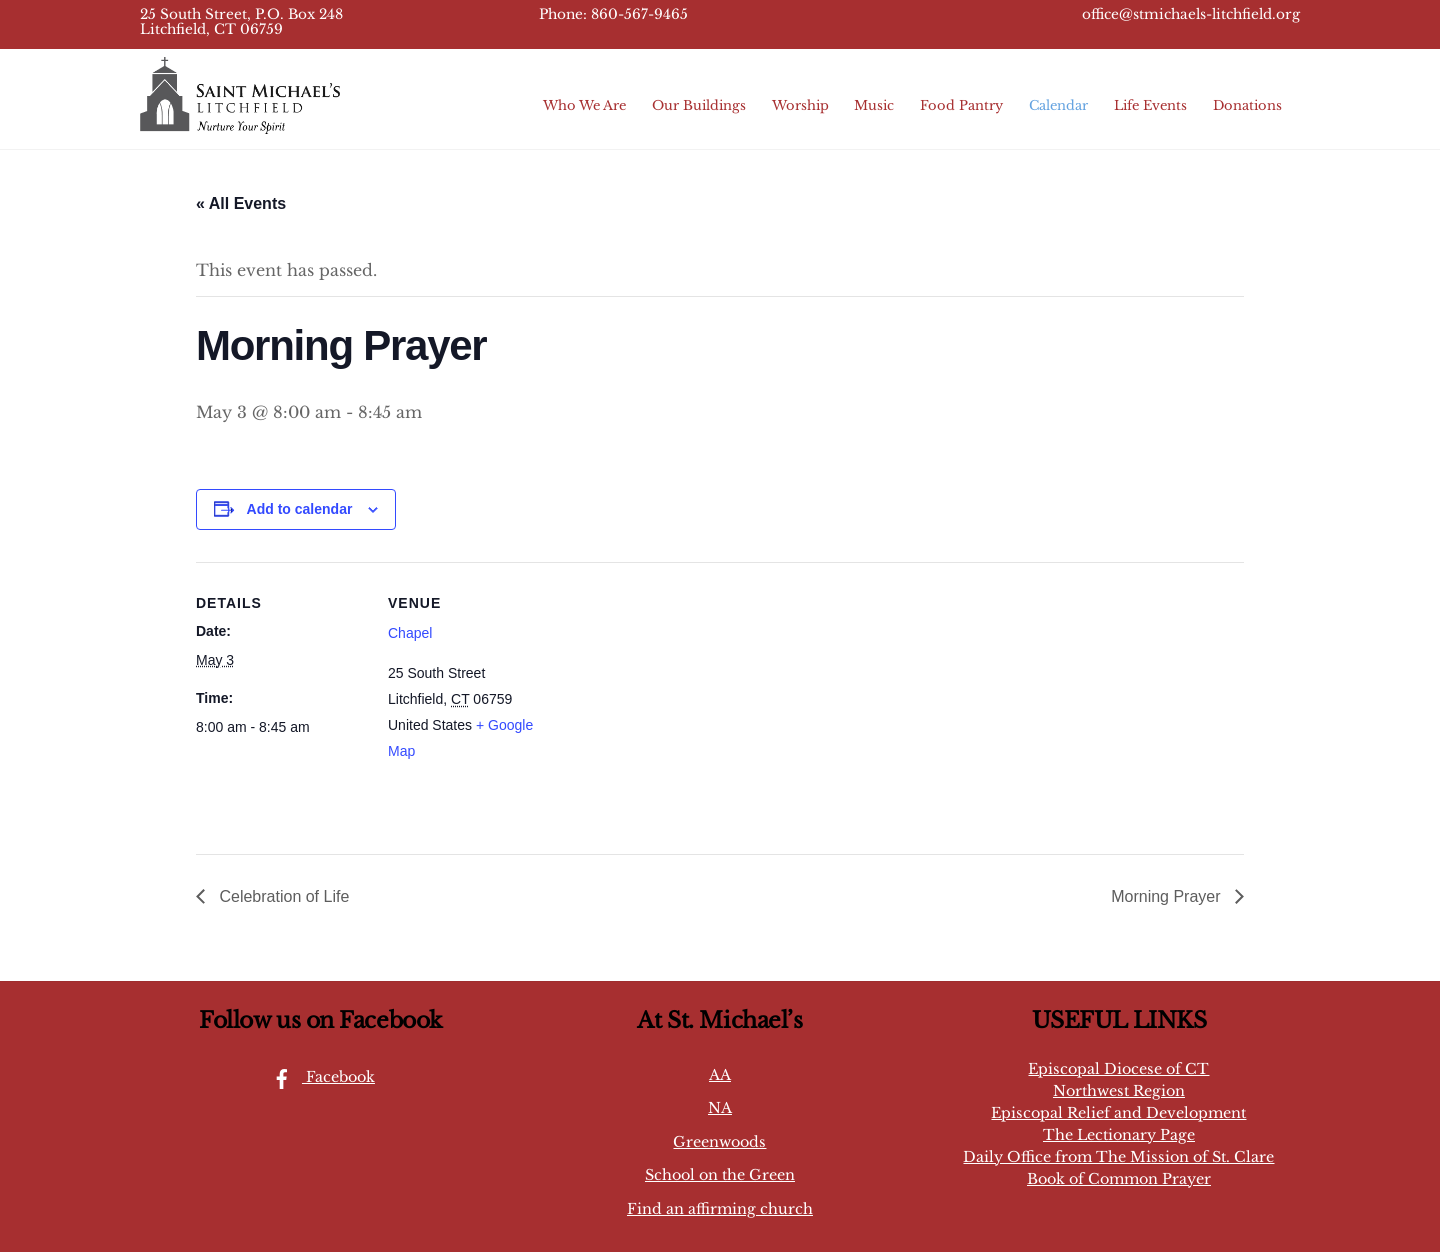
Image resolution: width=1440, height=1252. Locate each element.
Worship (800, 105)
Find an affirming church (720, 1209)
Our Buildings (699, 105)
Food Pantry (961, 105)
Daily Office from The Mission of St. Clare (1118, 1157)
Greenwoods (719, 1142)
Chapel (410, 633)
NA (720, 1108)
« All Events (241, 203)
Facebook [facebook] (318, 1077)
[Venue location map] (685, 700)
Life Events (1150, 105)
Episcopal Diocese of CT (1118, 1069)
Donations (1247, 105)
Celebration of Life (282, 896)
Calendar (1058, 105)
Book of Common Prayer (1119, 1179)
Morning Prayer (1168, 896)
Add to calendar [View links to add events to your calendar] (300, 509)
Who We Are (584, 105)
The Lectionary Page (1119, 1135)
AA (720, 1075)
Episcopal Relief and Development (1118, 1113)
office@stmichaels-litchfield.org (1191, 14)
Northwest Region (1119, 1091)
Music (874, 105)
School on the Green (720, 1175)
